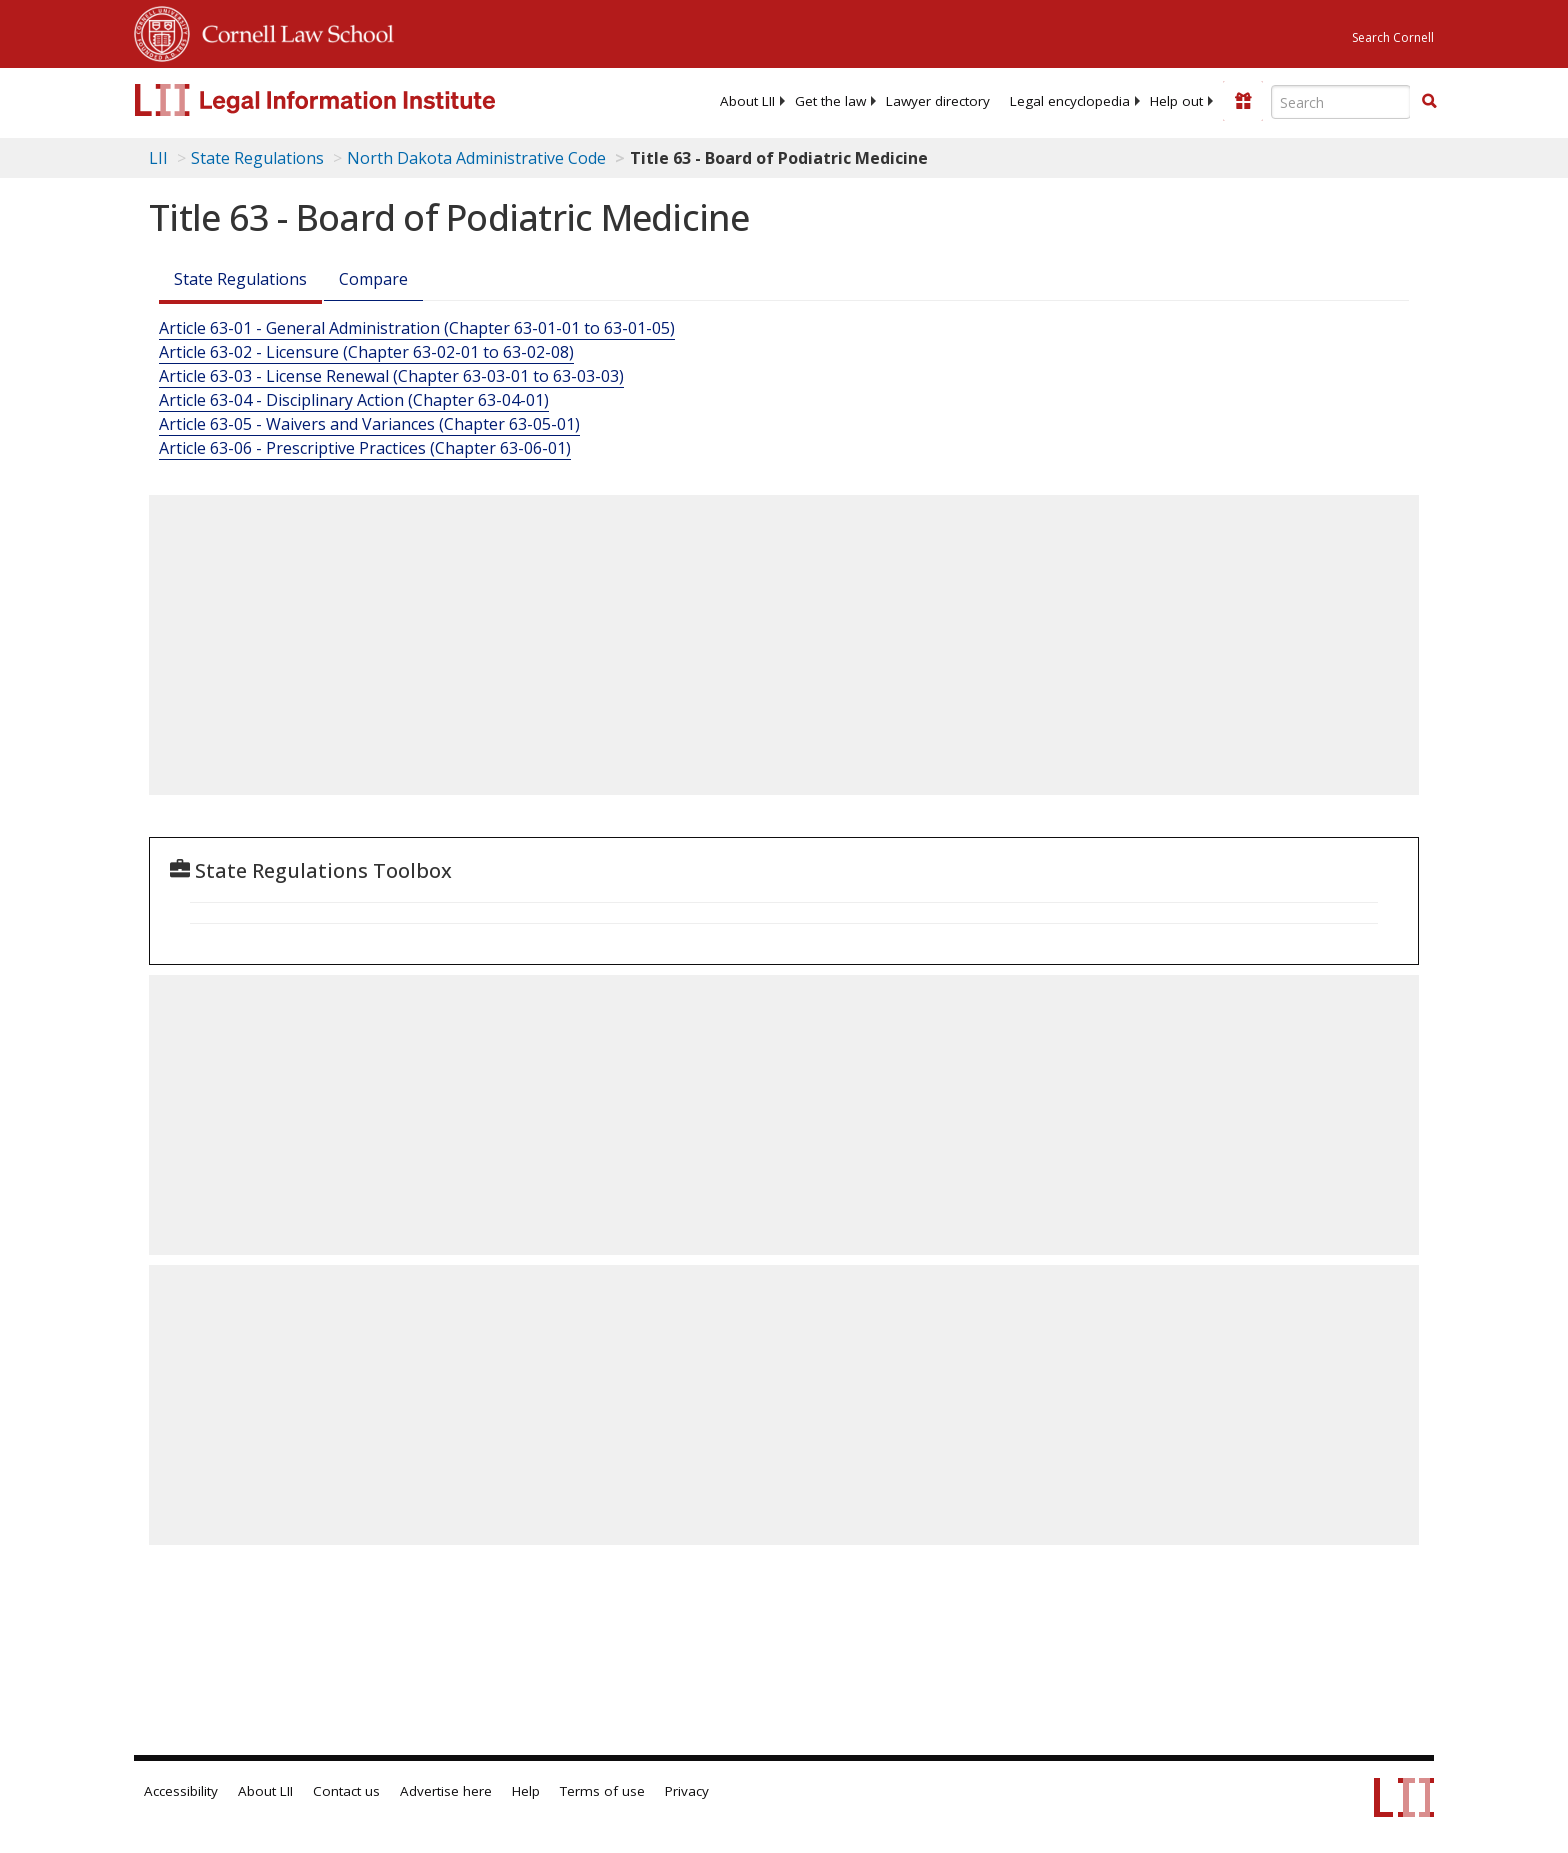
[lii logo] (359, 100)
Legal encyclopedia (1070, 101)
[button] (1429, 101)
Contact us (346, 1791)
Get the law (830, 101)
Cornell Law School (292, 31)
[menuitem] (747, 101)
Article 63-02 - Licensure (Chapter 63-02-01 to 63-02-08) (366, 352)
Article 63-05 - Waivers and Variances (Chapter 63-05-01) (369, 424)
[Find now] (1429, 102)
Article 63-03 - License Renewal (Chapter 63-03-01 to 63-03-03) (391, 376)
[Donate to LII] (1243, 101)
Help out (1176, 101)
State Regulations (257, 158)
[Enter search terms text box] (1341, 102)
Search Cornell (1393, 37)
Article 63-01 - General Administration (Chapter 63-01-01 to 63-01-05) (417, 328)
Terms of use (602, 1791)
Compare (373, 279)
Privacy (687, 1791)
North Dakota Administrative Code (476, 158)
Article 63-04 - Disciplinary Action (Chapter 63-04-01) (354, 400)
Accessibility (181, 1791)
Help (526, 1791)
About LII (747, 101)
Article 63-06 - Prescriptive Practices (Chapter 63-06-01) (365, 448)
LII (158, 158)
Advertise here (446, 1791)
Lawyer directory (938, 101)
